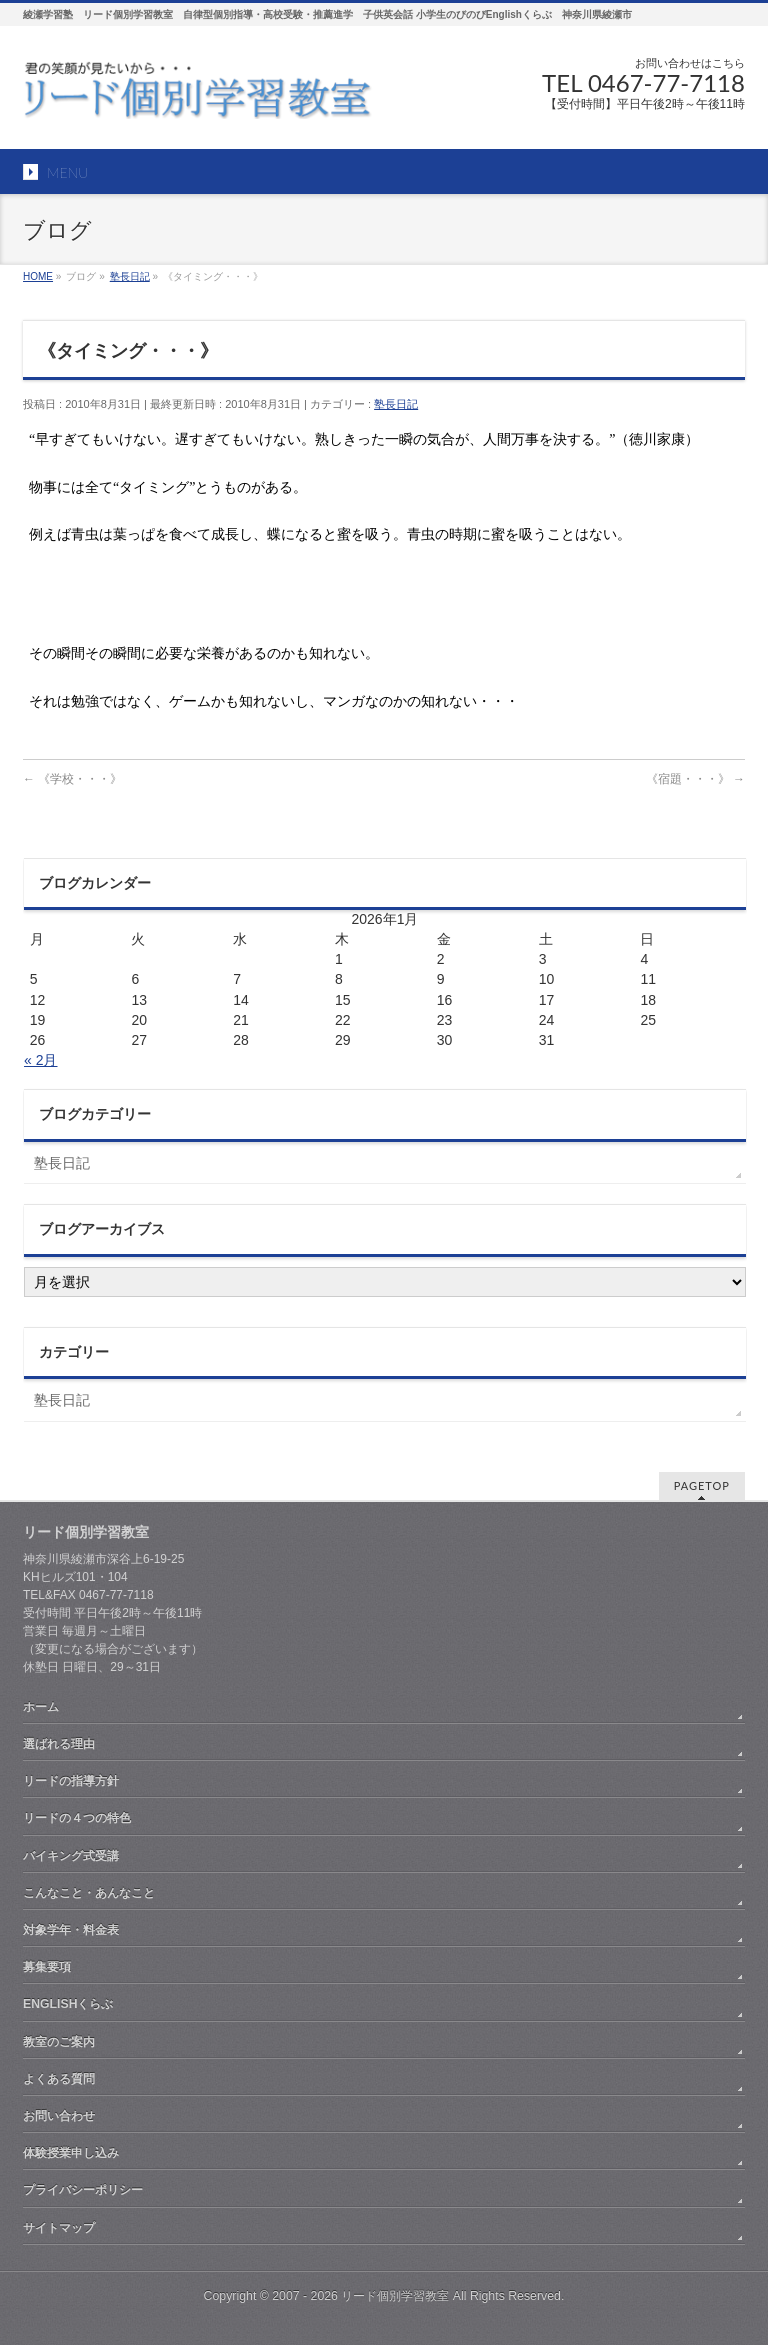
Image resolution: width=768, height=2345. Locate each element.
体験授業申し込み (71, 2153)
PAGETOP (702, 1485)
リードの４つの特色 (77, 1818)
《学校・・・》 (72, 779)
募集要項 (47, 1967)
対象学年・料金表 (71, 1930)
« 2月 (40, 1060)
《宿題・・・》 (695, 779)
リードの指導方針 (71, 1781)
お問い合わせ (59, 2116)
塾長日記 (396, 404)
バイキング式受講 (71, 1856)
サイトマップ (59, 2228)
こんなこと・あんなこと (89, 1893)
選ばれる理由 (59, 1744)
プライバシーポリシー (83, 2190)
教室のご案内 (59, 2042)
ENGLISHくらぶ (68, 2004)
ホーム (41, 1707)
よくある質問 (59, 2079)
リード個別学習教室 (395, 2296)
